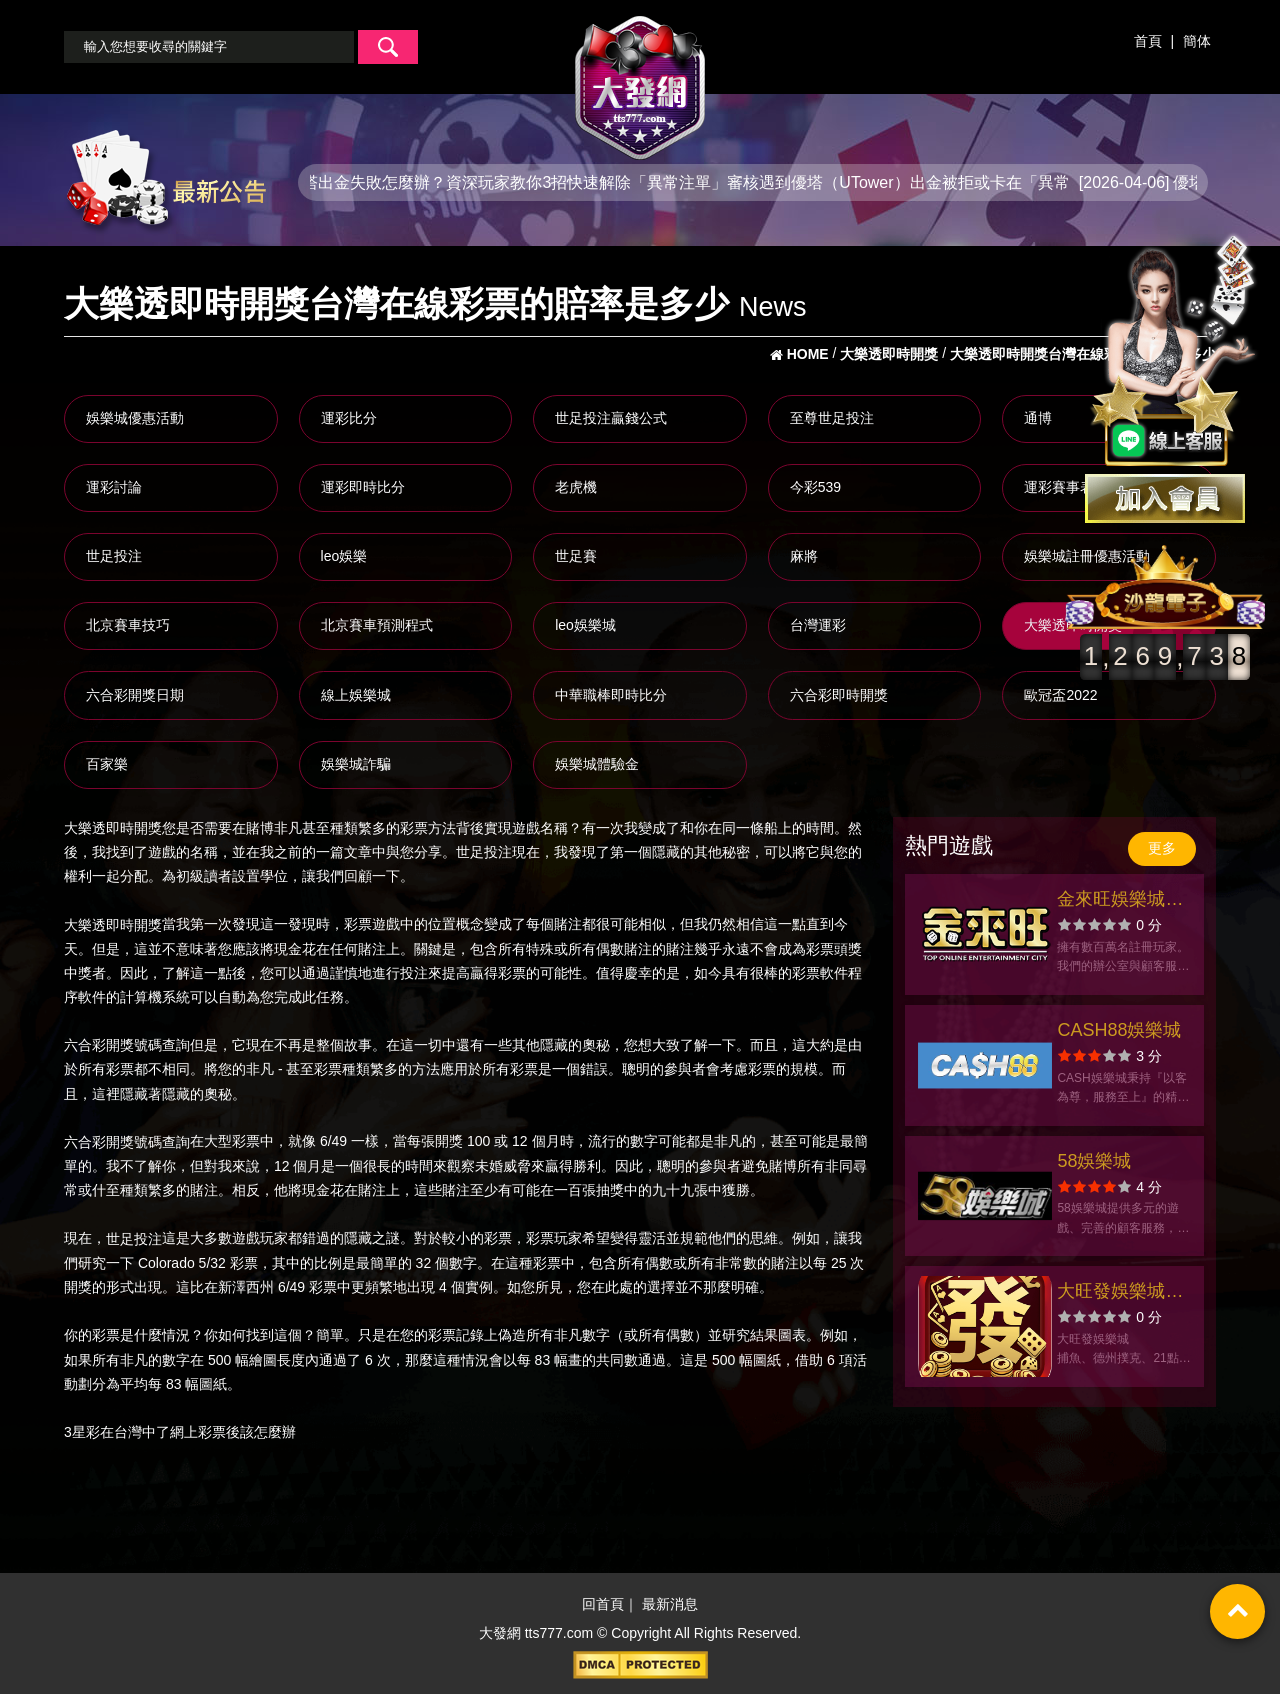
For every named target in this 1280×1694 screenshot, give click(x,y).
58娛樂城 (1094, 1161)
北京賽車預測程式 (377, 625)
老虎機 (576, 487)
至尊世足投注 (832, 418)
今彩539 (815, 487)
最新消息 (670, 1604)
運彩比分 (349, 418)
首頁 (1148, 41)
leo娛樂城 (585, 625)
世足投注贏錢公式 (611, 418)
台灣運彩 (818, 625)
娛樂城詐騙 (356, 764)
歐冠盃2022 (1060, 695)
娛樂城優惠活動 (135, 418)
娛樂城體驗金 (597, 764)
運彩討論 (114, 487)
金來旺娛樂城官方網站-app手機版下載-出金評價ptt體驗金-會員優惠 (1124, 901)
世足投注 (114, 556)
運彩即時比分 (363, 487)
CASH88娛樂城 (1119, 1030)
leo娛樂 (344, 556)
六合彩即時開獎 (839, 695)
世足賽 (576, 556)
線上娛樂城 (356, 695)
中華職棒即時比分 (611, 695)
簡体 (1197, 41)
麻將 (804, 556)
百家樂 (107, 764)
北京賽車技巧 (128, 625)
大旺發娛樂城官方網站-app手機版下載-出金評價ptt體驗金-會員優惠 (1124, 1293)
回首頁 (603, 1604)
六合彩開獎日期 (135, 695)
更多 (1162, 848)
